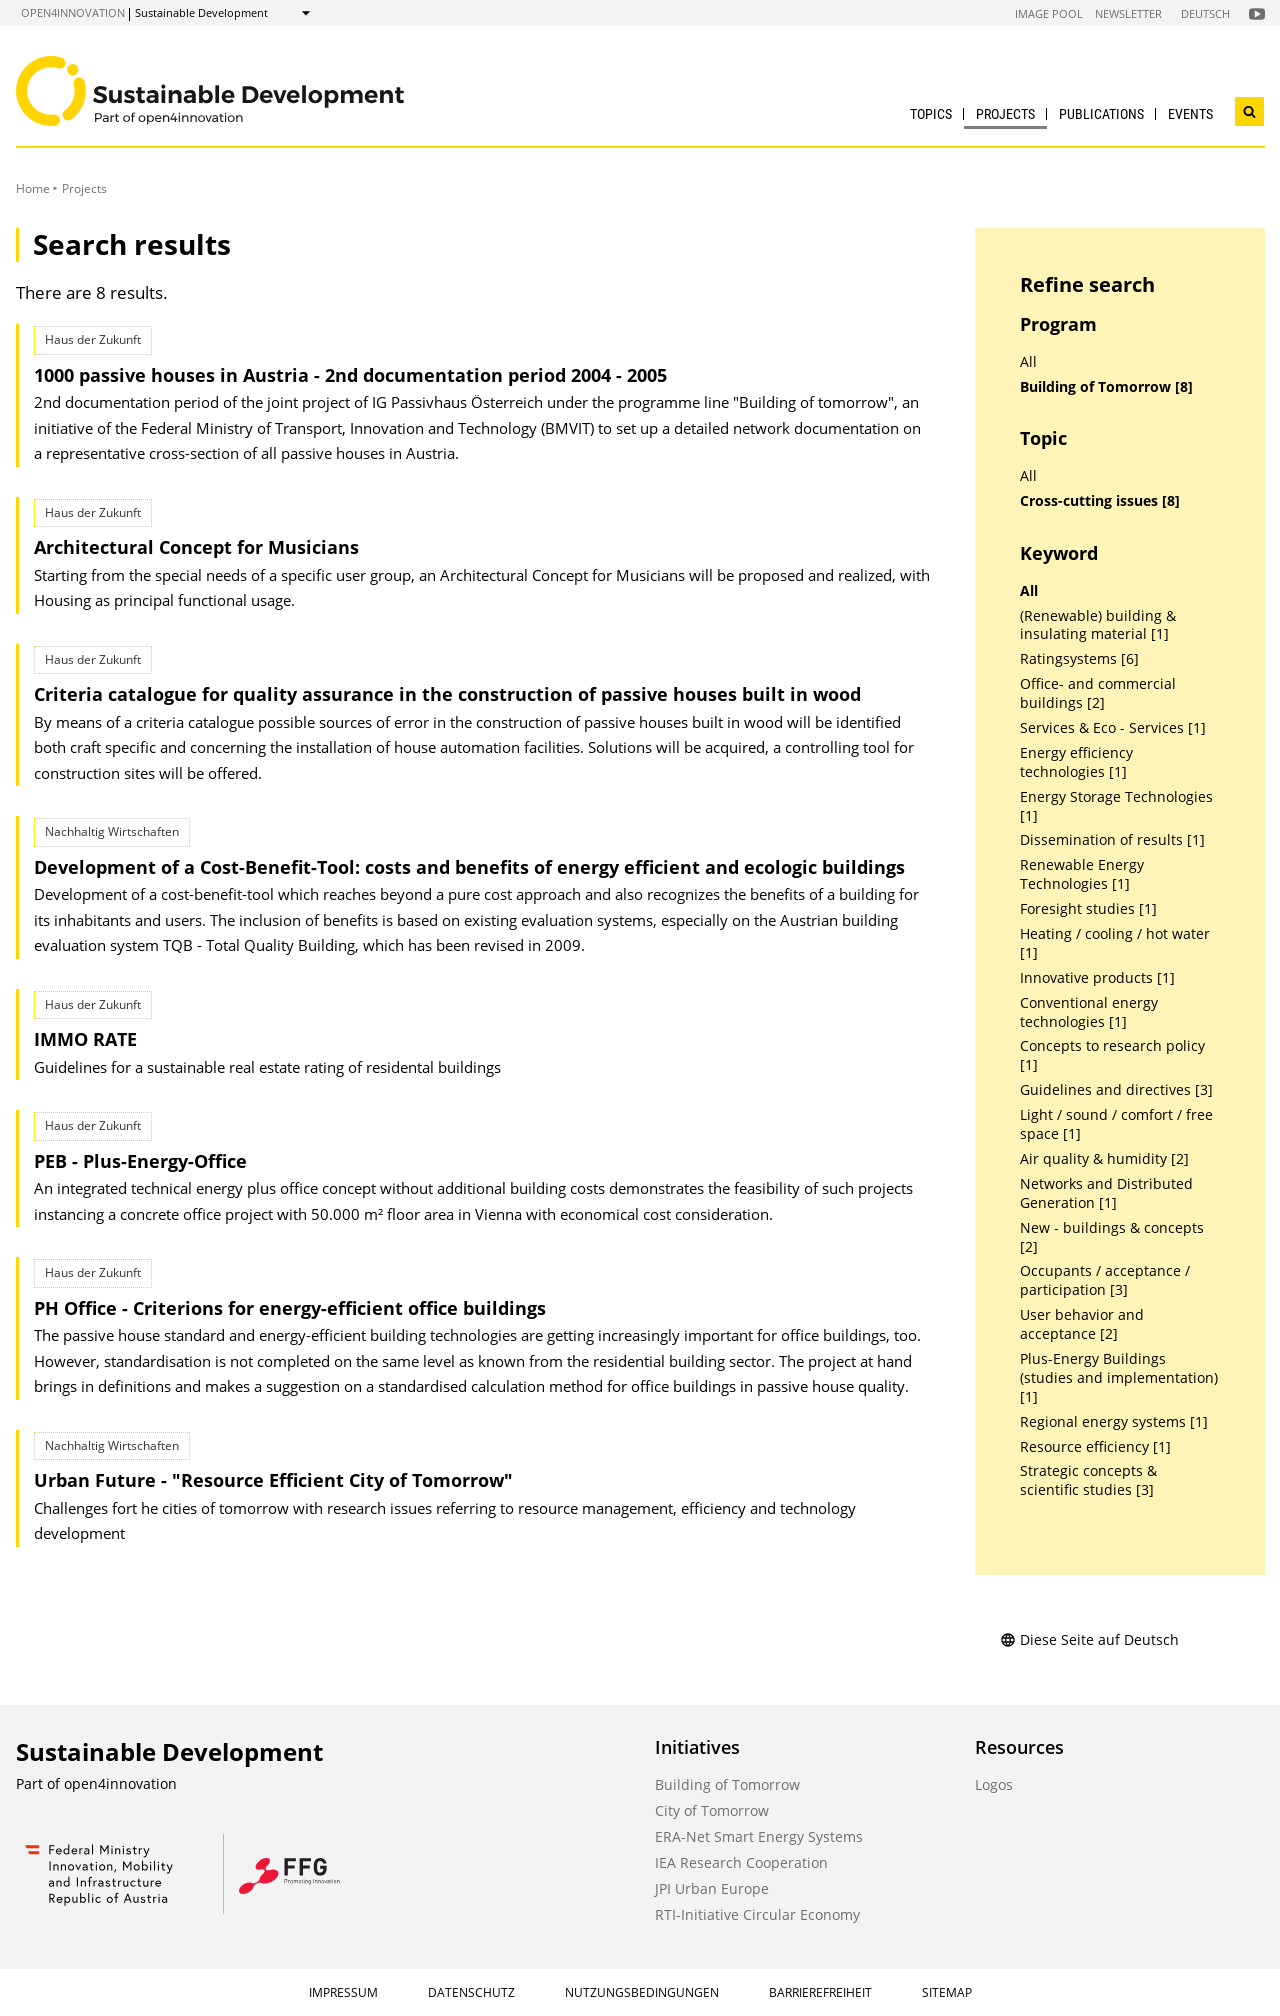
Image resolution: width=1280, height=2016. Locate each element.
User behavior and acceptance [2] (1082, 1324)
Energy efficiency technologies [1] (1076, 762)
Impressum (343, 1992)
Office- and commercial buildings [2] (1098, 693)
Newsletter (1128, 13)
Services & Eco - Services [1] (1113, 728)
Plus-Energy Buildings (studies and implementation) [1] (1119, 1378)
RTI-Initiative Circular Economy (757, 1914)
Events (1190, 114)
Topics (931, 114)
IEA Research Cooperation (741, 1862)
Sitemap (947, 1992)
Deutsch (1205, 13)
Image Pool (1049, 13)
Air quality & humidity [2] (1104, 1159)
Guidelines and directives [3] (1116, 1090)
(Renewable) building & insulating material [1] (1098, 625)
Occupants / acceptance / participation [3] (1105, 1280)
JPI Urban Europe (712, 1888)
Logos (994, 1784)
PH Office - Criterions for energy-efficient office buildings (290, 1308)
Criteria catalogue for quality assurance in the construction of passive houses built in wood (447, 694)
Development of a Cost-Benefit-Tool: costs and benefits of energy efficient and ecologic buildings (469, 867)
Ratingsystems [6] (1079, 659)
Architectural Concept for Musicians (196, 547)
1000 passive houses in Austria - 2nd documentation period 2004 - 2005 (350, 375)
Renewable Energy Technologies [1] (1082, 874)
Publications (1101, 114)
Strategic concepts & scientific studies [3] (1088, 1480)
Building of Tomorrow (727, 1784)
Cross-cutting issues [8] (1100, 501)
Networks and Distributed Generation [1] (1106, 1193)
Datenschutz (471, 1992)
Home (33, 188)
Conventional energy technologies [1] (1089, 1012)
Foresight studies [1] (1088, 909)
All (1028, 362)
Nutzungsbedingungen (642, 1992)
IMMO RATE (85, 1039)
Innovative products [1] (1097, 978)
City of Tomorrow (712, 1810)
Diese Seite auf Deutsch (1089, 1639)
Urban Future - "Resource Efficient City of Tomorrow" (273, 1480)
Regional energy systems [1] (1114, 1422)
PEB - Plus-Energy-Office (140, 1161)
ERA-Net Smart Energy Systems (759, 1836)
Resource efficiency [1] (1095, 1447)
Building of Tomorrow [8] (1106, 387)
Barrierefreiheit (820, 1992)
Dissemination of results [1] (1112, 840)
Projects (1005, 114)
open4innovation (73, 12)
